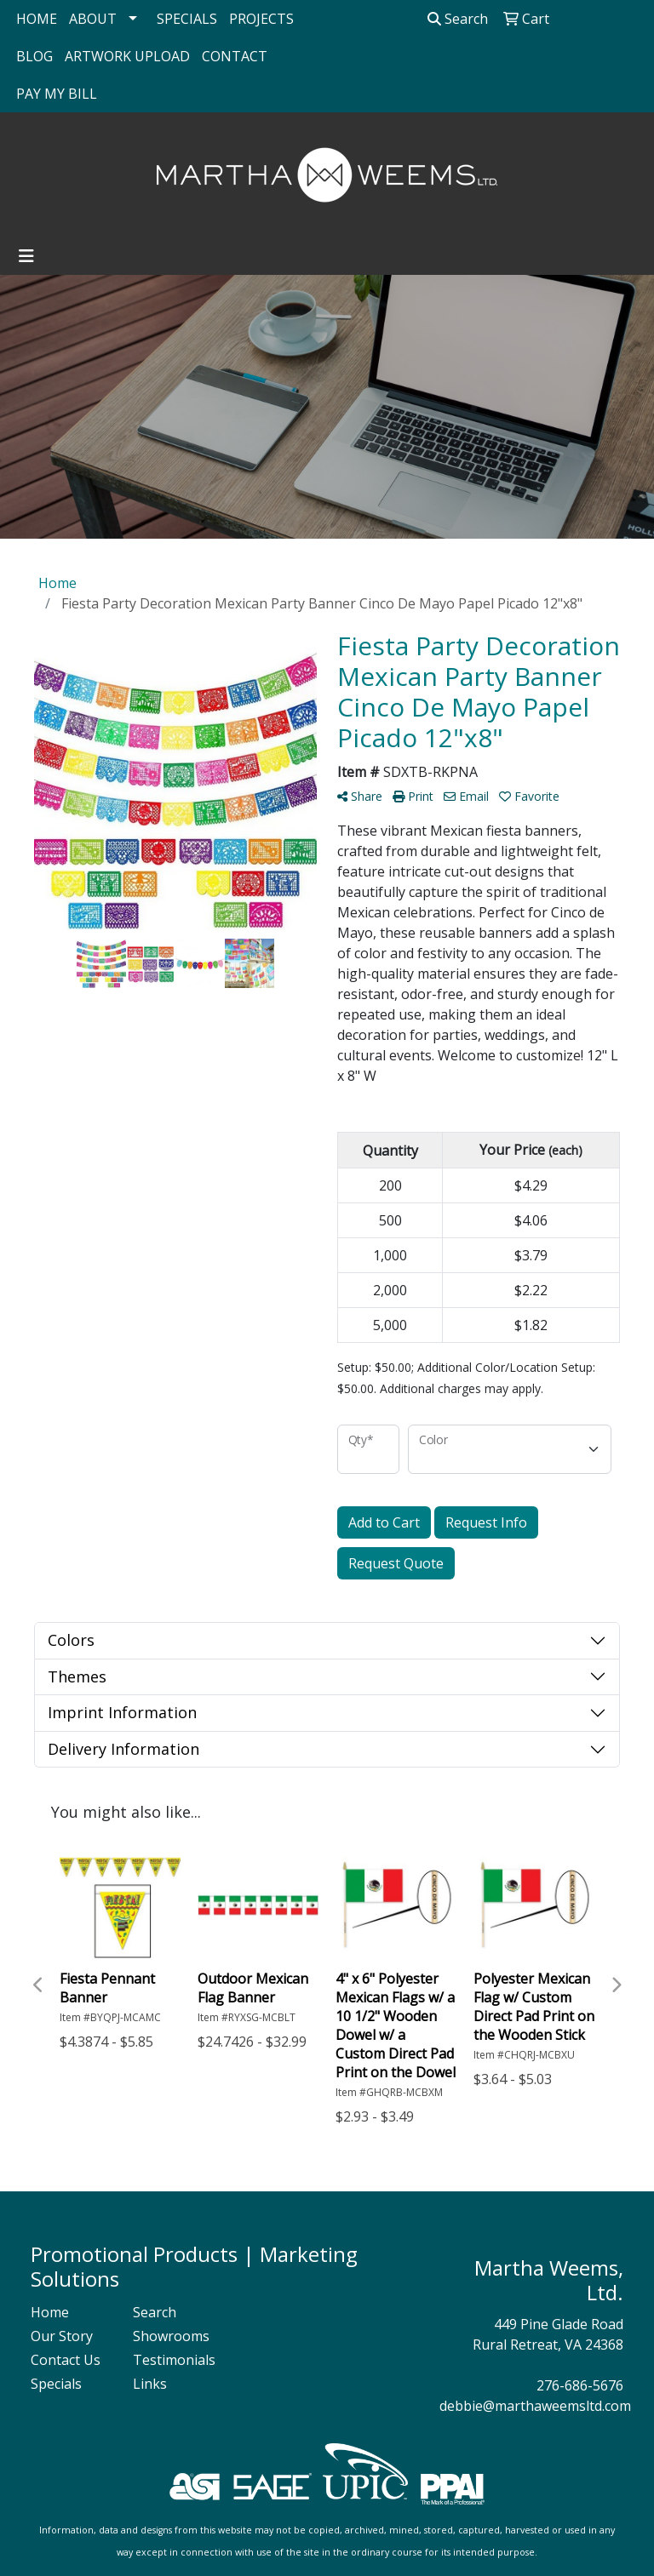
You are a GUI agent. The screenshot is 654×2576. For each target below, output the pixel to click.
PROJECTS (261, 18)
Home (50, 2312)
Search (457, 18)
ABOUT (93, 18)
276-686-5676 (579, 2385)
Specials (56, 2383)
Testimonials (174, 2359)
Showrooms (171, 2336)
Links (150, 2383)
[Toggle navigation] (26, 256)
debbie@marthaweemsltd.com (535, 2405)
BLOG (34, 56)
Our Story (62, 2336)
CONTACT (234, 56)
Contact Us (65, 2359)
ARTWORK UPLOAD (127, 56)
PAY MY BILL (56, 93)
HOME (36, 18)
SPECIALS (187, 18)
